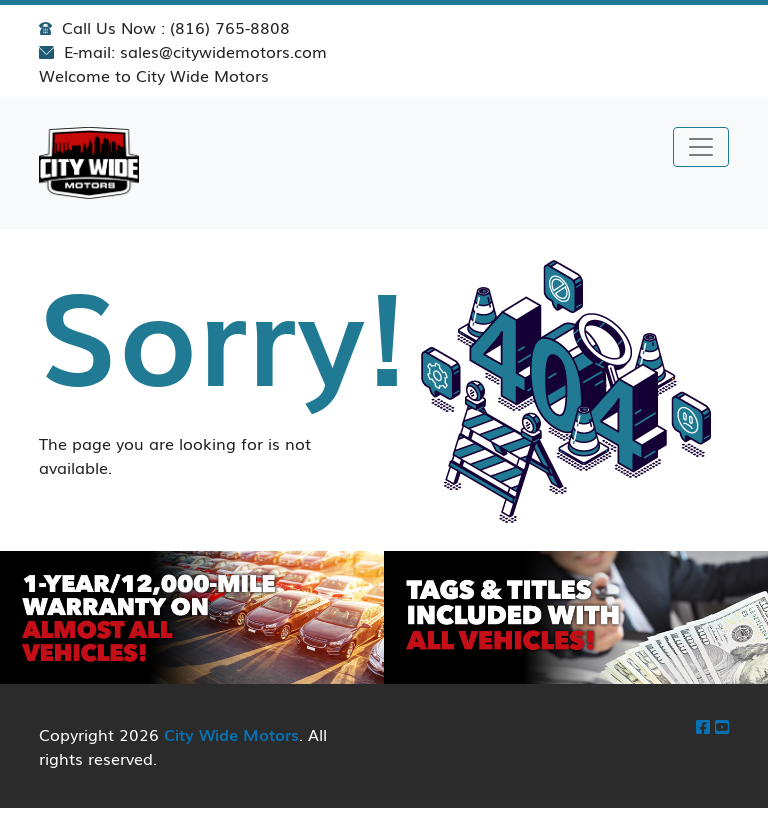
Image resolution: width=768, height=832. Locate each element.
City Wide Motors (231, 734)
